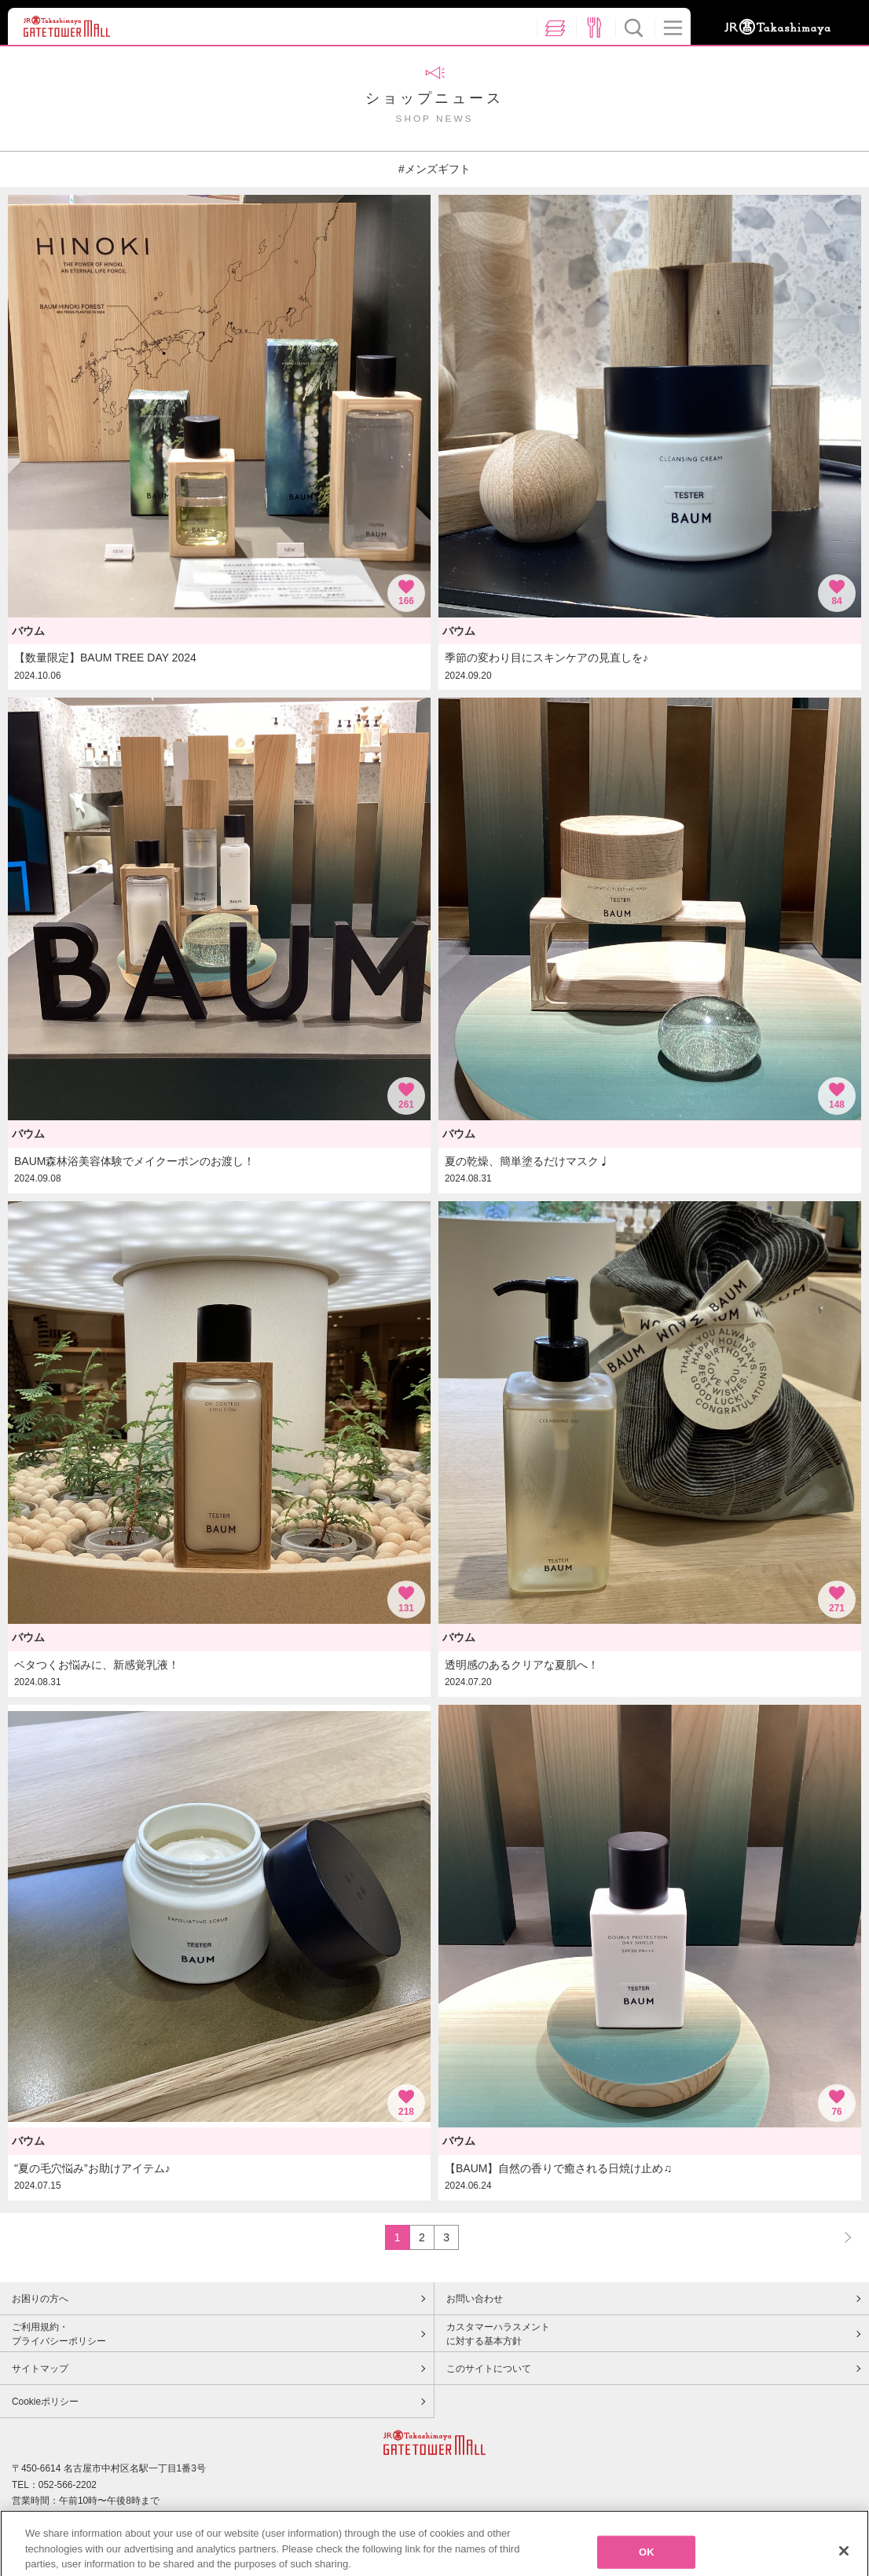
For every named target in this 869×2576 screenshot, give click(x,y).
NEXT (840, 2237)
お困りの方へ (40, 2298)
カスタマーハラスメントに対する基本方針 (498, 2334)
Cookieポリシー (45, 2401)
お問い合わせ (474, 2298)
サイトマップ (40, 2368)
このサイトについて (488, 2368)
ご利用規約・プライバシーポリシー (59, 2334)
